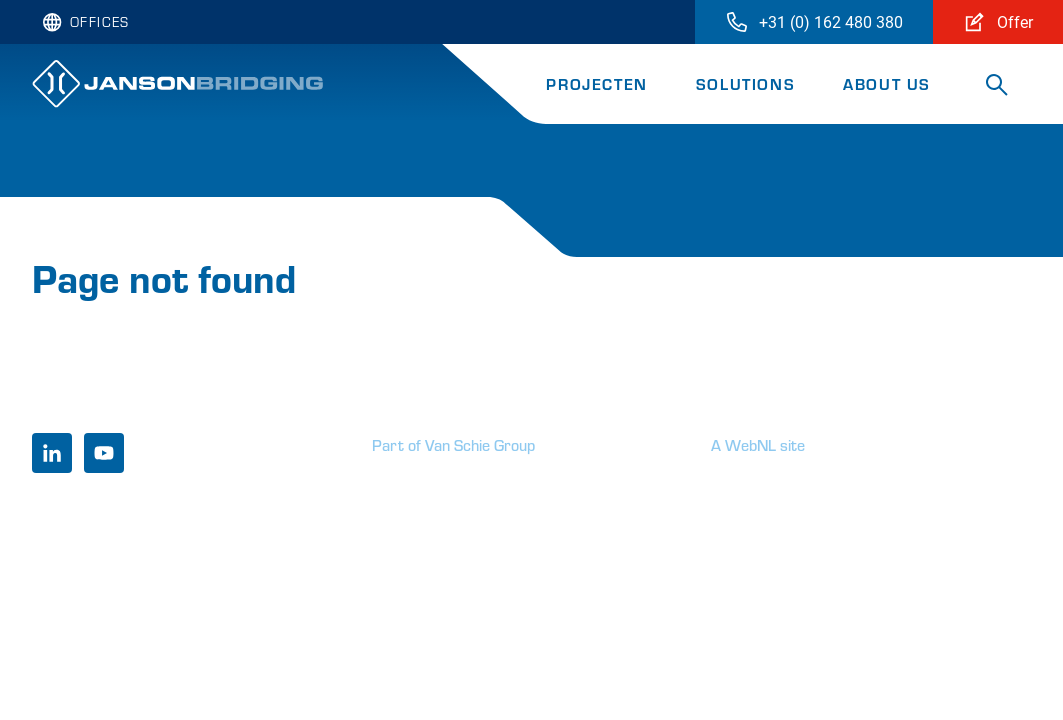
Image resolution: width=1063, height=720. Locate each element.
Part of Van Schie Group (453, 444)
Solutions (745, 83)
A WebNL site (758, 444)
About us (887, 83)
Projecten (596, 83)
